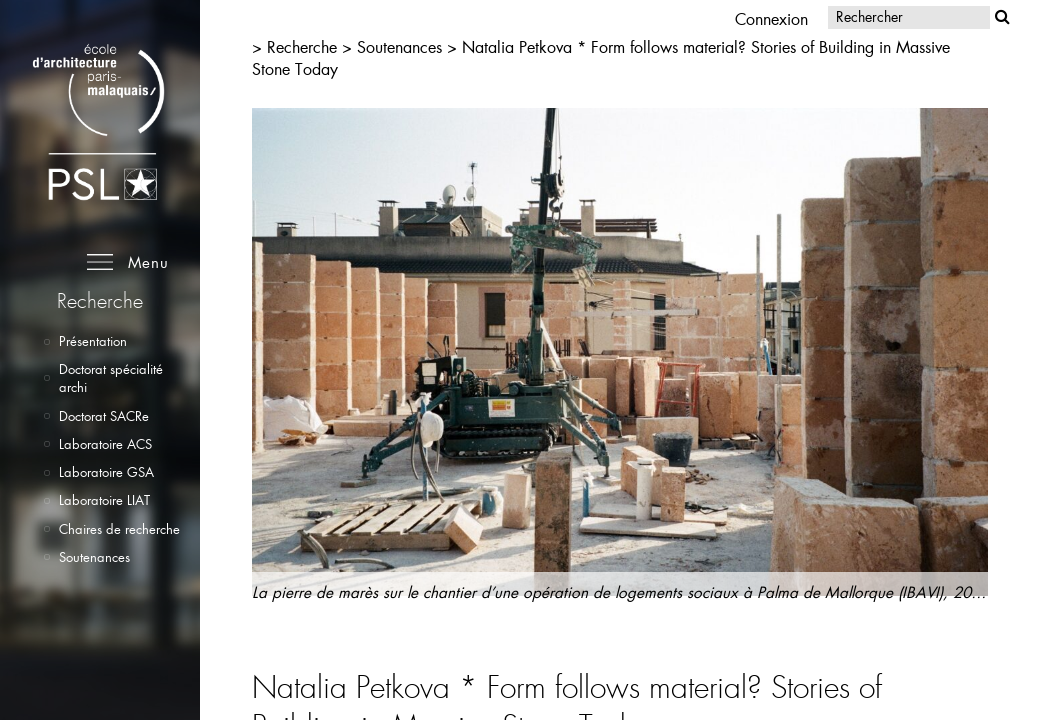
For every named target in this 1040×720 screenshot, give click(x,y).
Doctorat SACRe (104, 416)
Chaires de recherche (119, 529)
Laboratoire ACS (105, 444)
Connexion (771, 18)
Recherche (302, 46)
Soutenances (94, 557)
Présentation (93, 341)
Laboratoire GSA (106, 472)
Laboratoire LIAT (104, 500)
